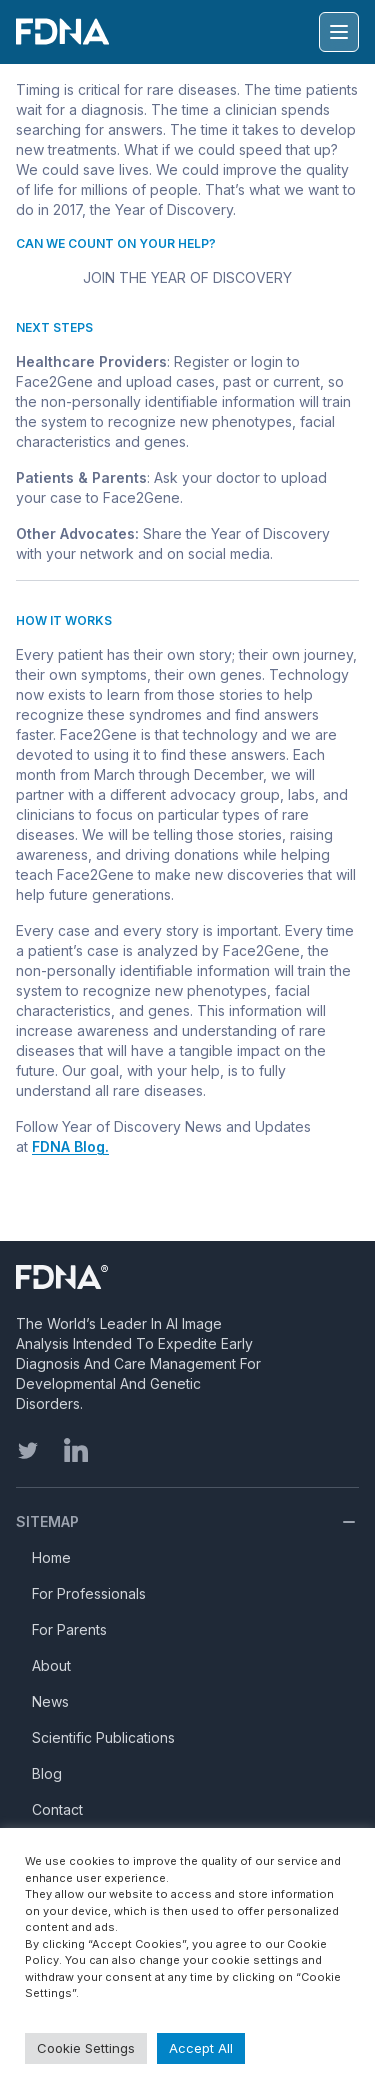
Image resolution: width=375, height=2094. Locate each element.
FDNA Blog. (70, 1146)
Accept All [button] (201, 2048)
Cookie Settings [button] (86, 2048)
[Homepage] (141, 1277)
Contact (57, 1809)
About (51, 1665)
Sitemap (47, 1521)
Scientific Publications (103, 1737)
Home (51, 1557)
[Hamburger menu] (339, 32)
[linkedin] (76, 1450)
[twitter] (28, 1450)
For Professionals (89, 1593)
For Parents (69, 1629)
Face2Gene (54, 381)
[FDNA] (66, 32)
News (50, 1701)
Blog (47, 1773)
